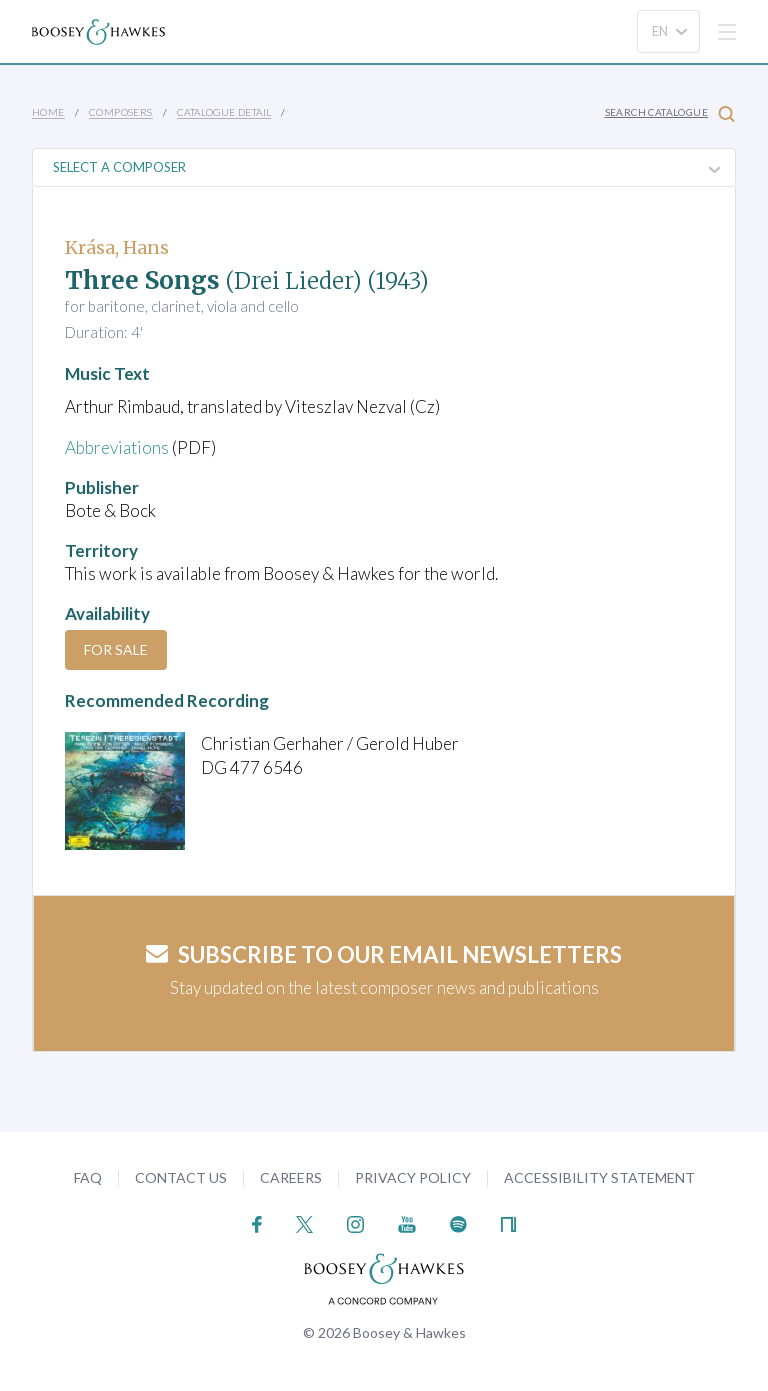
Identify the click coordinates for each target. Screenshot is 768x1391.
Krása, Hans (117, 247)
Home (48, 112)
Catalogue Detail (224, 112)
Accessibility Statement (599, 1177)
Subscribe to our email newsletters (384, 954)
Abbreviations (117, 447)
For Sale (116, 649)
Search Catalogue (670, 113)
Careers (291, 1177)
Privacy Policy (413, 1177)
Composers (121, 112)
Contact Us (181, 1177)
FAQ (88, 1177)
